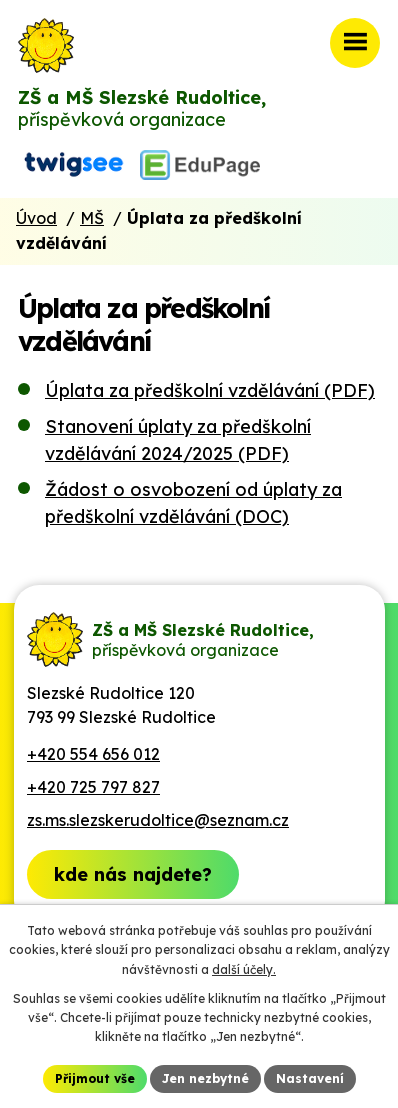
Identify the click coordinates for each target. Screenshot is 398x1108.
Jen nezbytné (205, 1078)
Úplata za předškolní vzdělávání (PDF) (210, 390)
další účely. (244, 969)
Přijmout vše (95, 1078)
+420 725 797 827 (93, 787)
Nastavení (310, 1078)
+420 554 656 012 (93, 754)
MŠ (92, 218)
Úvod (36, 218)
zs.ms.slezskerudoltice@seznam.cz (158, 820)
